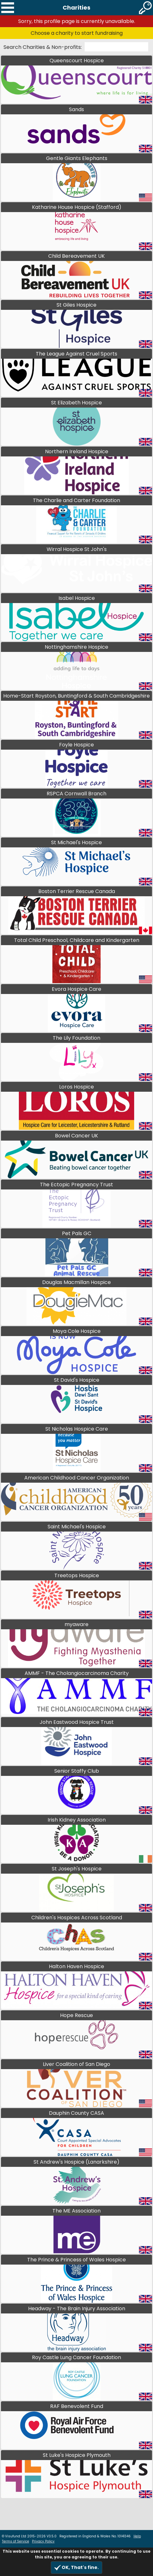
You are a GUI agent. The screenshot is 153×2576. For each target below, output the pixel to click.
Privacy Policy (43, 2541)
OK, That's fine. (76, 2567)
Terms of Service (15, 2541)
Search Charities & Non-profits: (43, 47)
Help (137, 2536)
